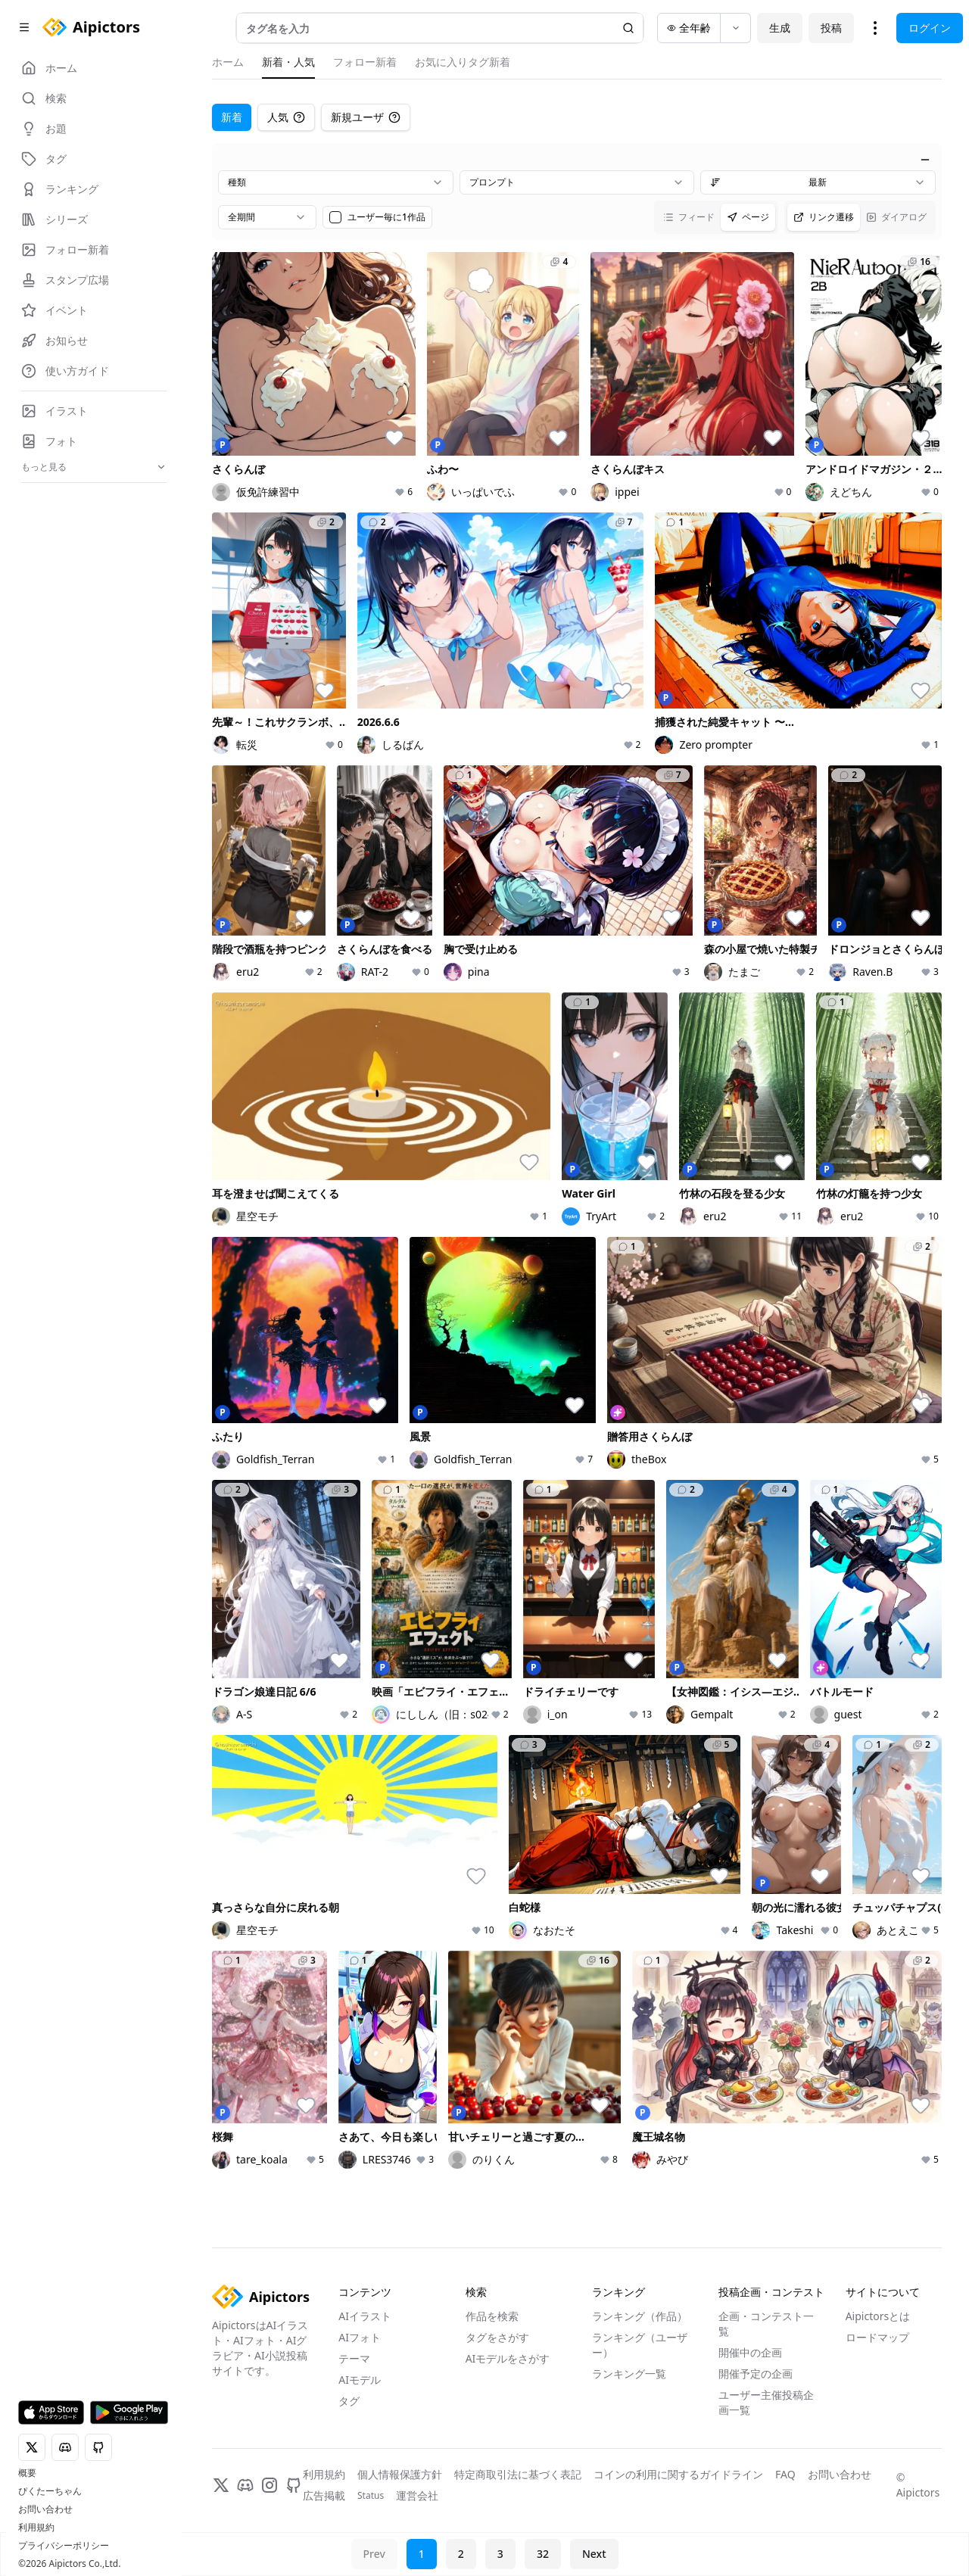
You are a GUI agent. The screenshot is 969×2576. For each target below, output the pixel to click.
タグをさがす (497, 2337)
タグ (349, 2401)
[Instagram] (269, 2485)
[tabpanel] (577, 1160)
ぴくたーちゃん (50, 2491)
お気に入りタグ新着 (462, 62)
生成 (779, 27)
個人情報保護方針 (399, 2474)
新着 (231, 117)
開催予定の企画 (755, 2373)
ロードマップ (877, 2337)
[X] (221, 2485)
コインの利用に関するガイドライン (678, 2474)
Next (594, 2553)
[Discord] (245, 2485)
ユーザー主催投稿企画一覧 (766, 2402)
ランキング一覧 (629, 2373)
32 (543, 2553)
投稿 (831, 27)
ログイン (929, 27)
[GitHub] (294, 2485)
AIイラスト (364, 2316)
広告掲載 (324, 2495)
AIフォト (359, 2337)
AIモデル (359, 2379)
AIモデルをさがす (508, 2358)
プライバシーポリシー (63, 2546)
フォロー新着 (365, 62)
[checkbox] (335, 217)
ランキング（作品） (639, 2316)
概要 (27, 2473)
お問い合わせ (45, 2509)
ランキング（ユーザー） (639, 2345)
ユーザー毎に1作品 (386, 217)
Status (370, 2496)
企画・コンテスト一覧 (766, 2323)
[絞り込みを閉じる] (925, 159)
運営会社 (417, 2495)
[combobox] (335, 182)
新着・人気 (288, 62)
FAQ (785, 2474)
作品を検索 (492, 2316)
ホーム (228, 62)
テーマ (354, 2358)
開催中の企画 (750, 2352)
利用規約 (36, 2527)
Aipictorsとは (878, 2316)
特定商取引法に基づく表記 (517, 2474)
